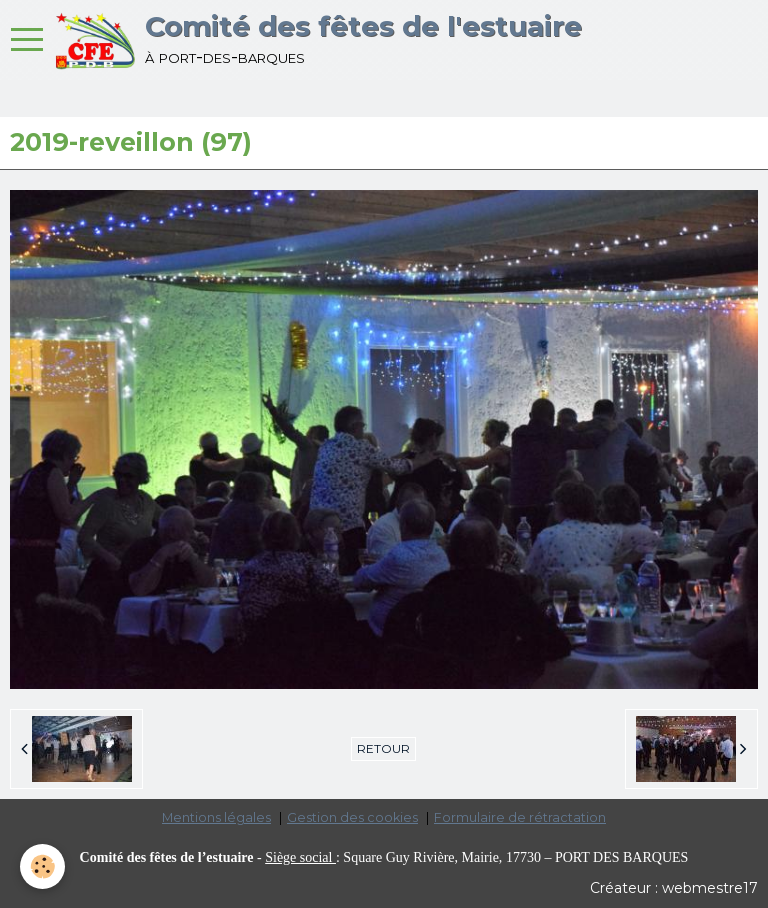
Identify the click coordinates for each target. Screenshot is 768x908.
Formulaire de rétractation (520, 817)
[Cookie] (42, 866)
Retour (383, 748)
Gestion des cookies (352, 817)
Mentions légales (216, 817)
